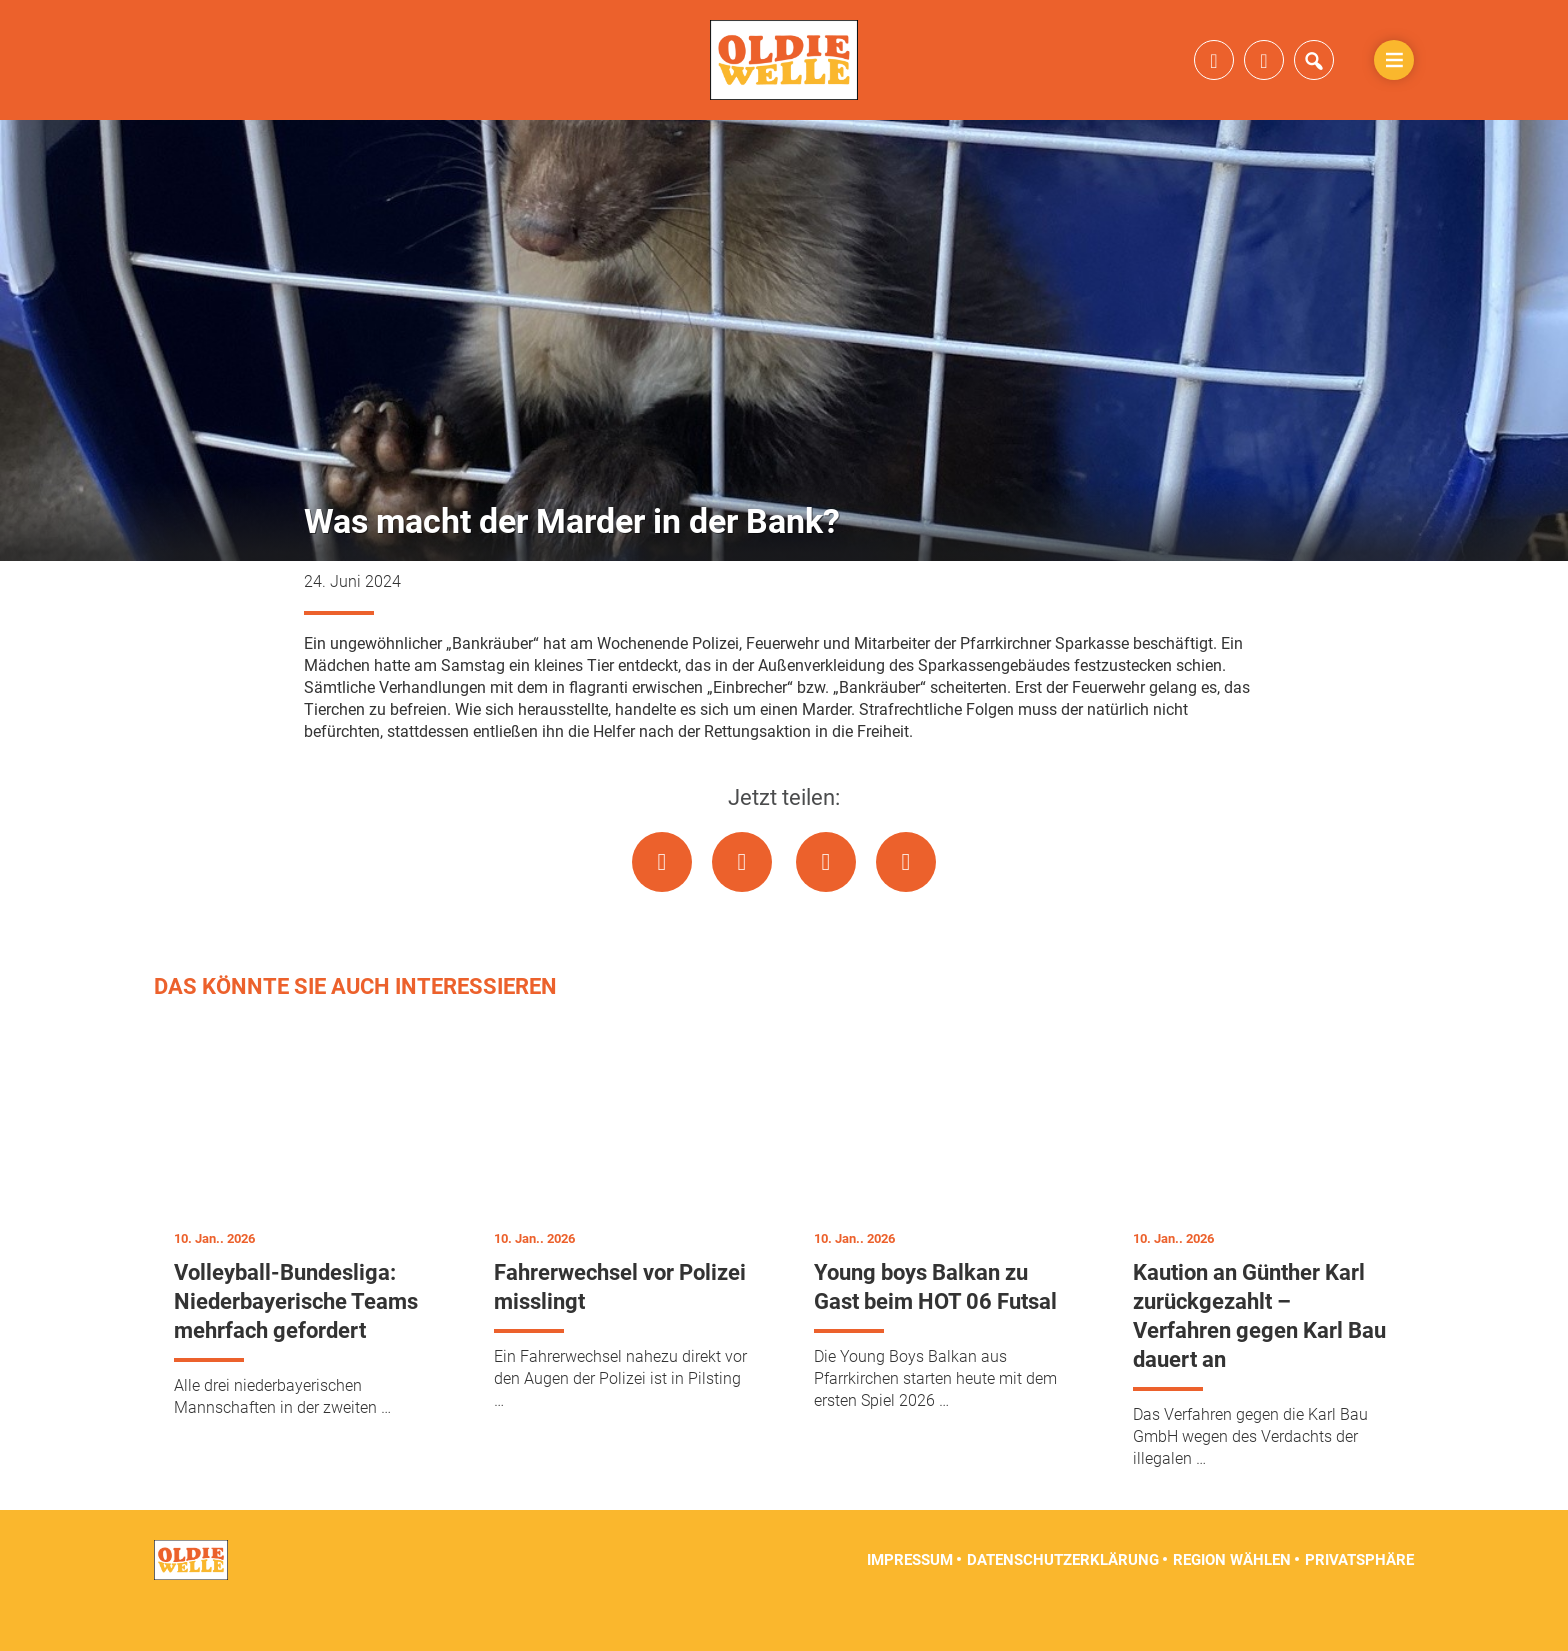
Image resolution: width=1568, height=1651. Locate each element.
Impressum (910, 1601)
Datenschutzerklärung (1063, 1601)
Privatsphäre (1359, 1601)
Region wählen (1232, 1601)
